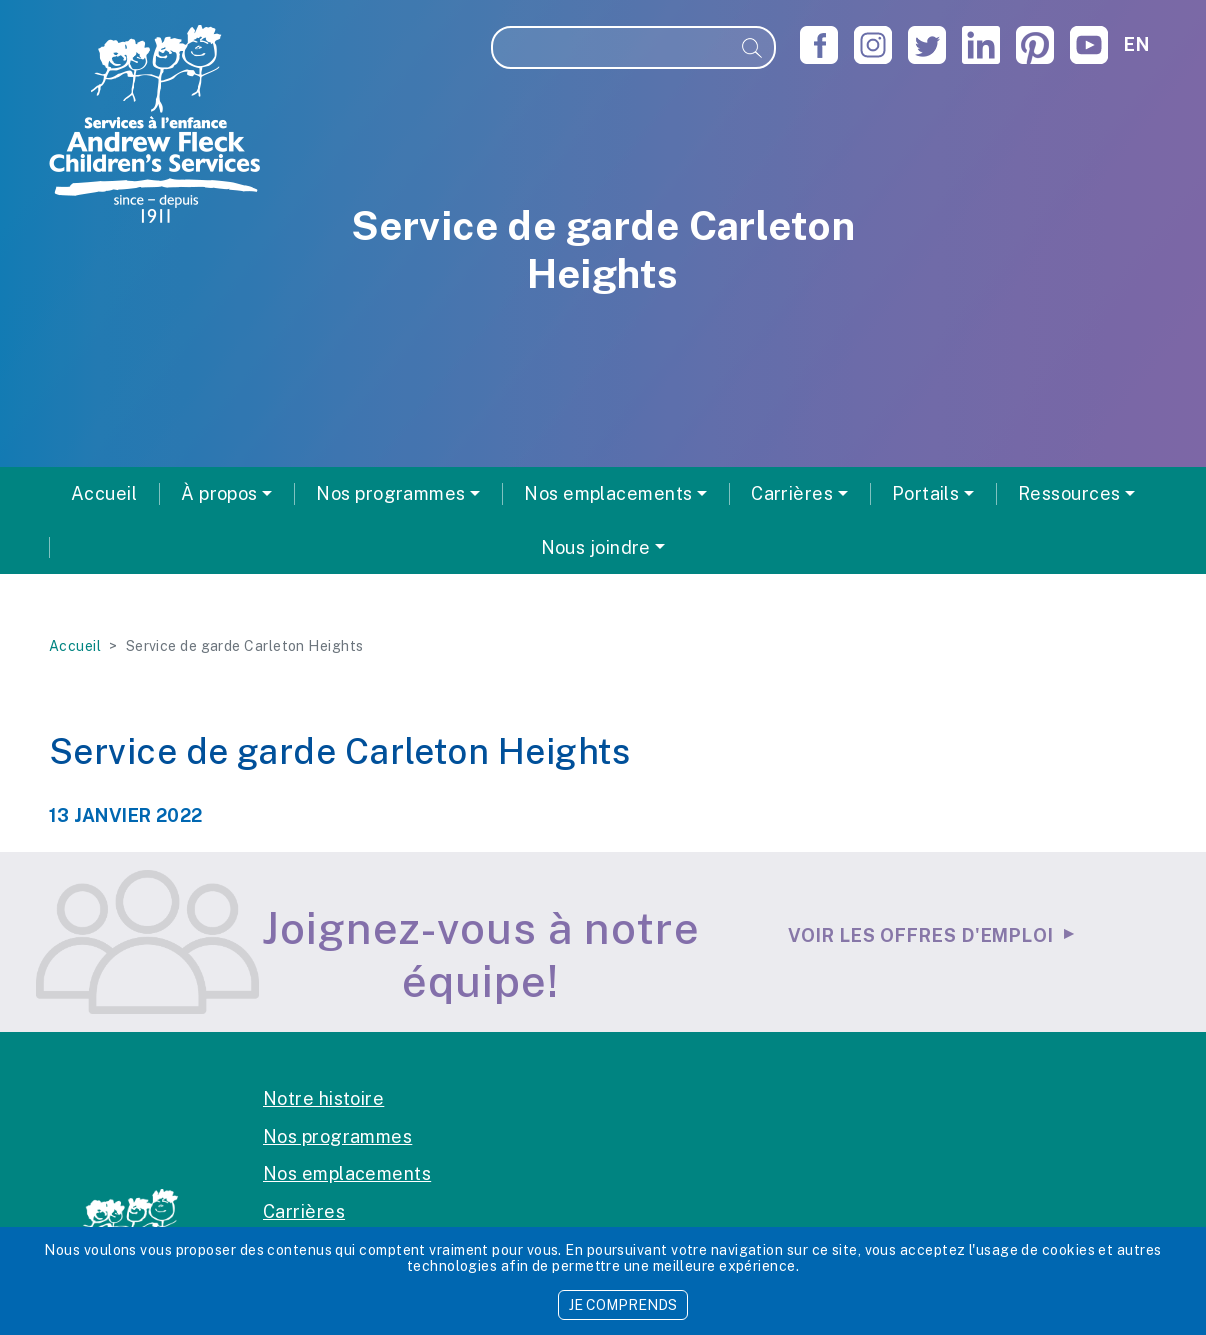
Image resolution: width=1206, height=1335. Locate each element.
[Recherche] (612, 47)
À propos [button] (219, 493)
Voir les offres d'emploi (921, 935)
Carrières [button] (792, 493)
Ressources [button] (1069, 493)
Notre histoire (323, 1098)
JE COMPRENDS (623, 1305)
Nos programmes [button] (390, 493)
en (1136, 44)
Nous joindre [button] (596, 547)
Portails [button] (926, 493)
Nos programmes (337, 1136)
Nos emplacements (347, 1173)
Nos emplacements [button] (608, 493)
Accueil (104, 493)
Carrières (304, 1211)
